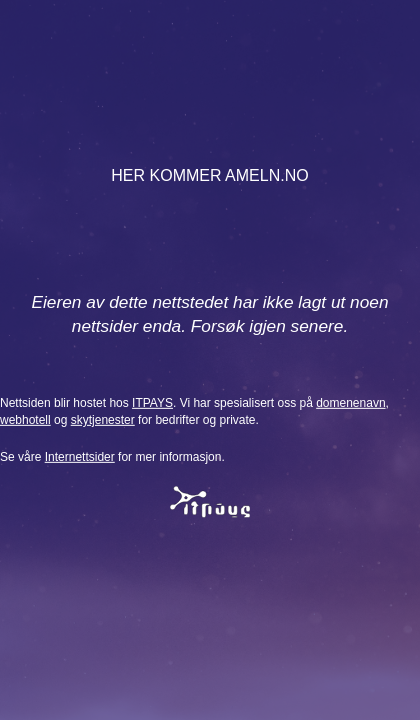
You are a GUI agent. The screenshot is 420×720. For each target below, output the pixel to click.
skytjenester (103, 420)
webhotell (25, 420)
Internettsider (80, 457)
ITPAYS (152, 403)
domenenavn (350, 403)
